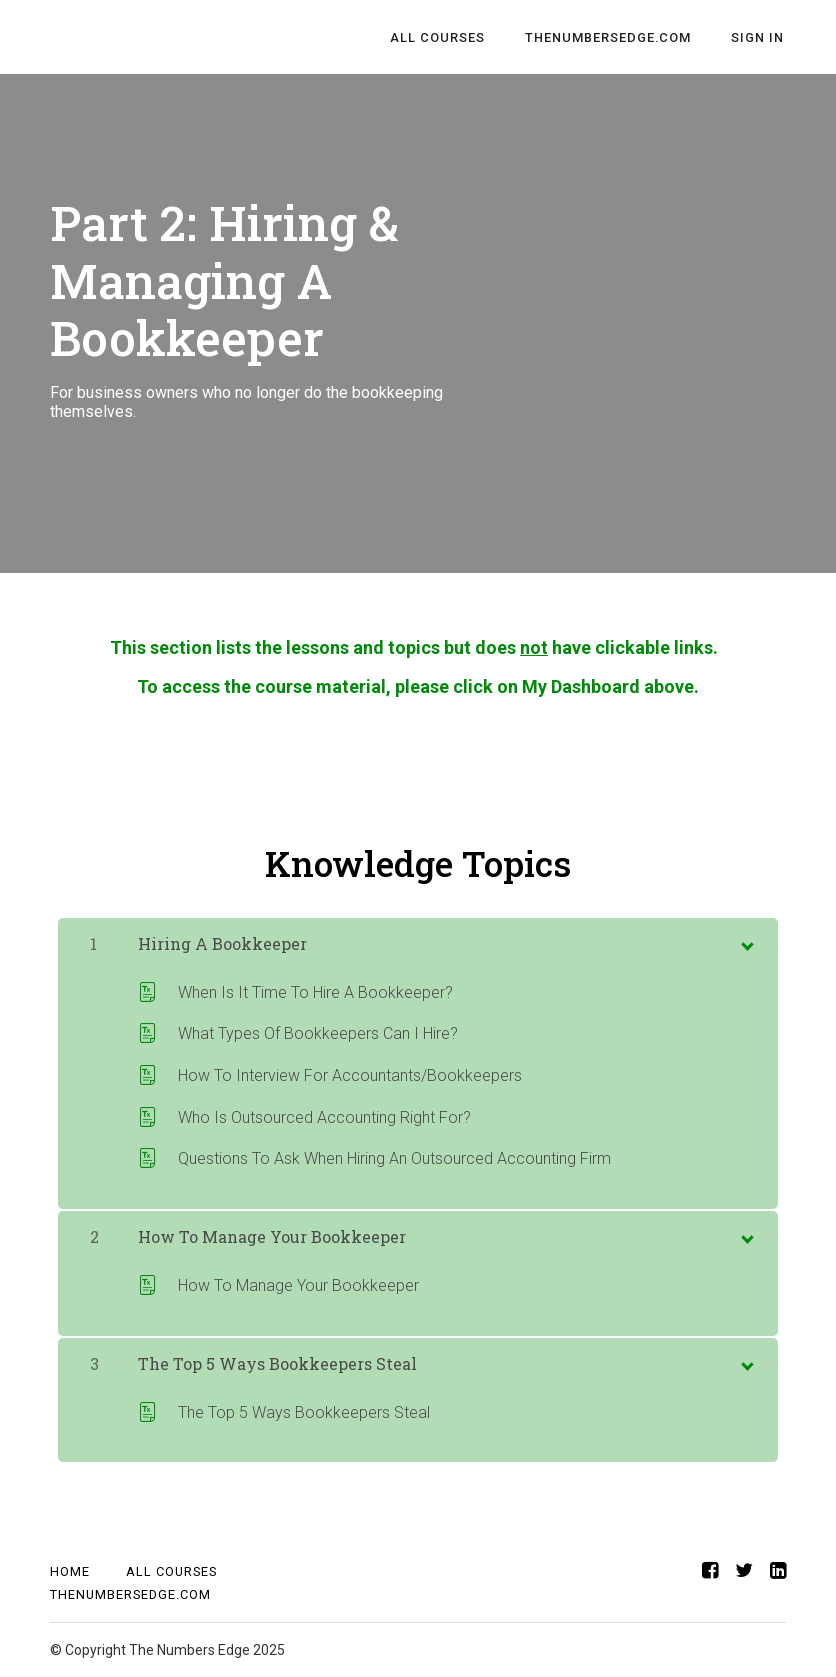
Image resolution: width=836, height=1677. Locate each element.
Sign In (759, 37)
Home (70, 1571)
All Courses (447, 37)
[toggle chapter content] (746, 942)
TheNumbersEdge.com (614, 37)
